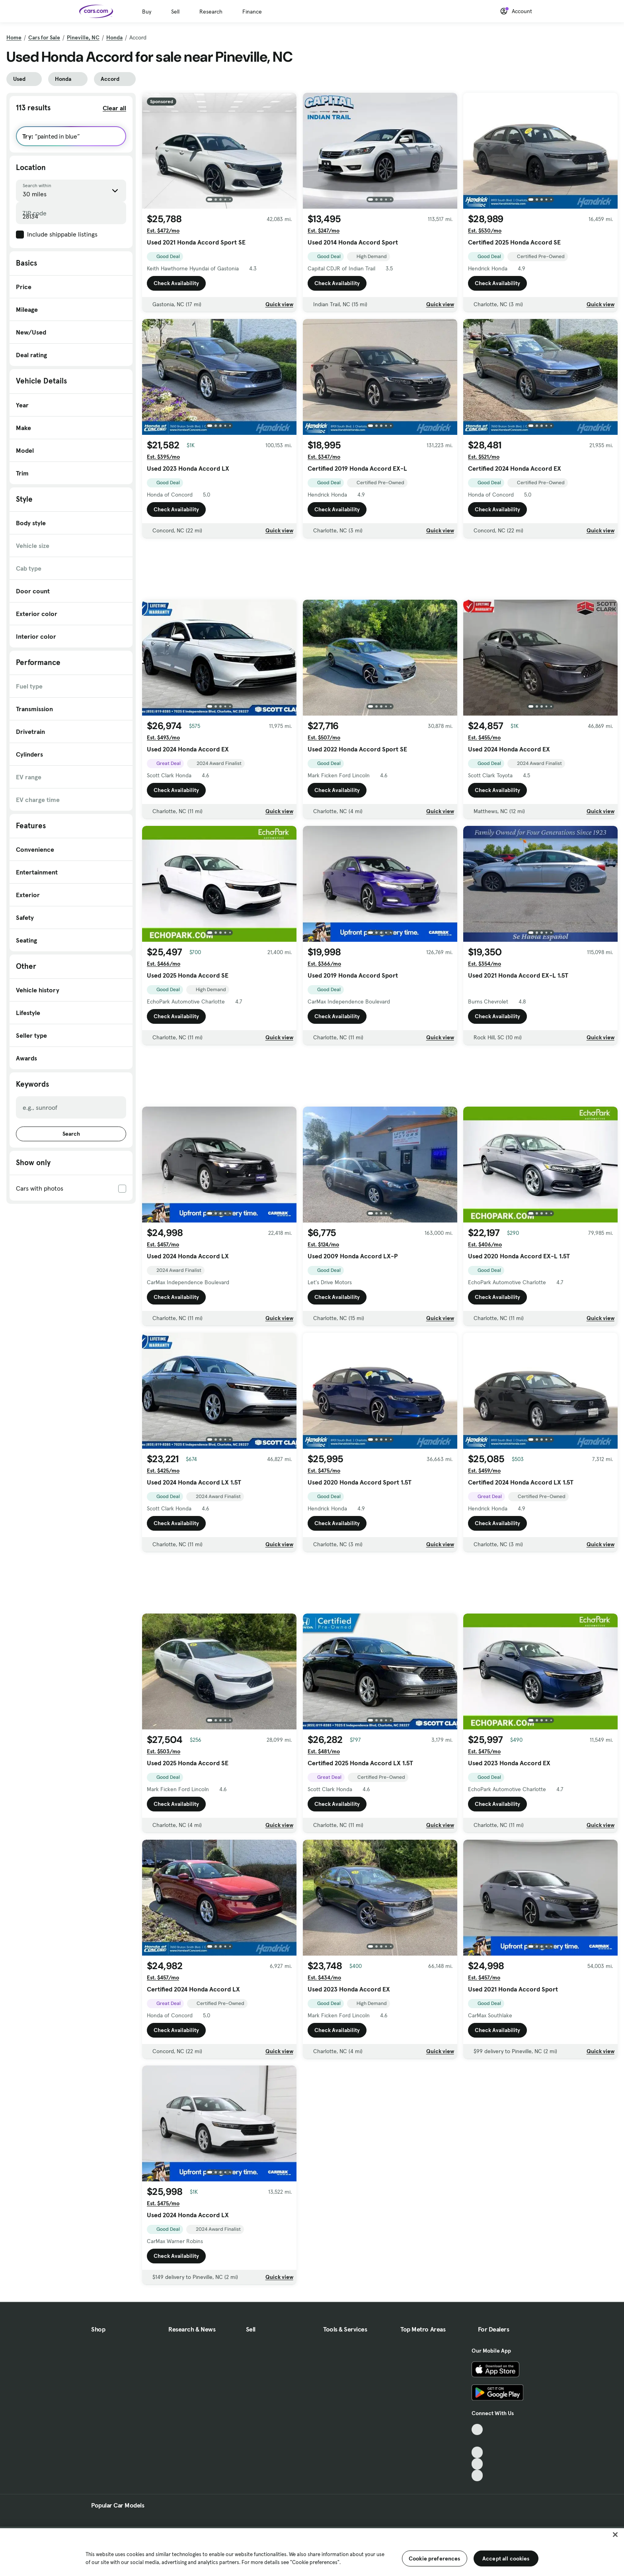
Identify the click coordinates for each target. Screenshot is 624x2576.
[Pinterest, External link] (477, 2475)
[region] (312, 2551)
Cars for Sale (44, 37)
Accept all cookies (506, 2558)
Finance (252, 11)
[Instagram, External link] (477, 2464)
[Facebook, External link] (477, 2441)
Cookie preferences (434, 2558)
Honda (114, 37)
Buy (146, 11)
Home (13, 37)
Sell (175, 11)
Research (210, 11)
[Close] (615, 2534)
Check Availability (176, 283)
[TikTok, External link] (477, 2429)
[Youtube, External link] (477, 2452)
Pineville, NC (83, 37)
